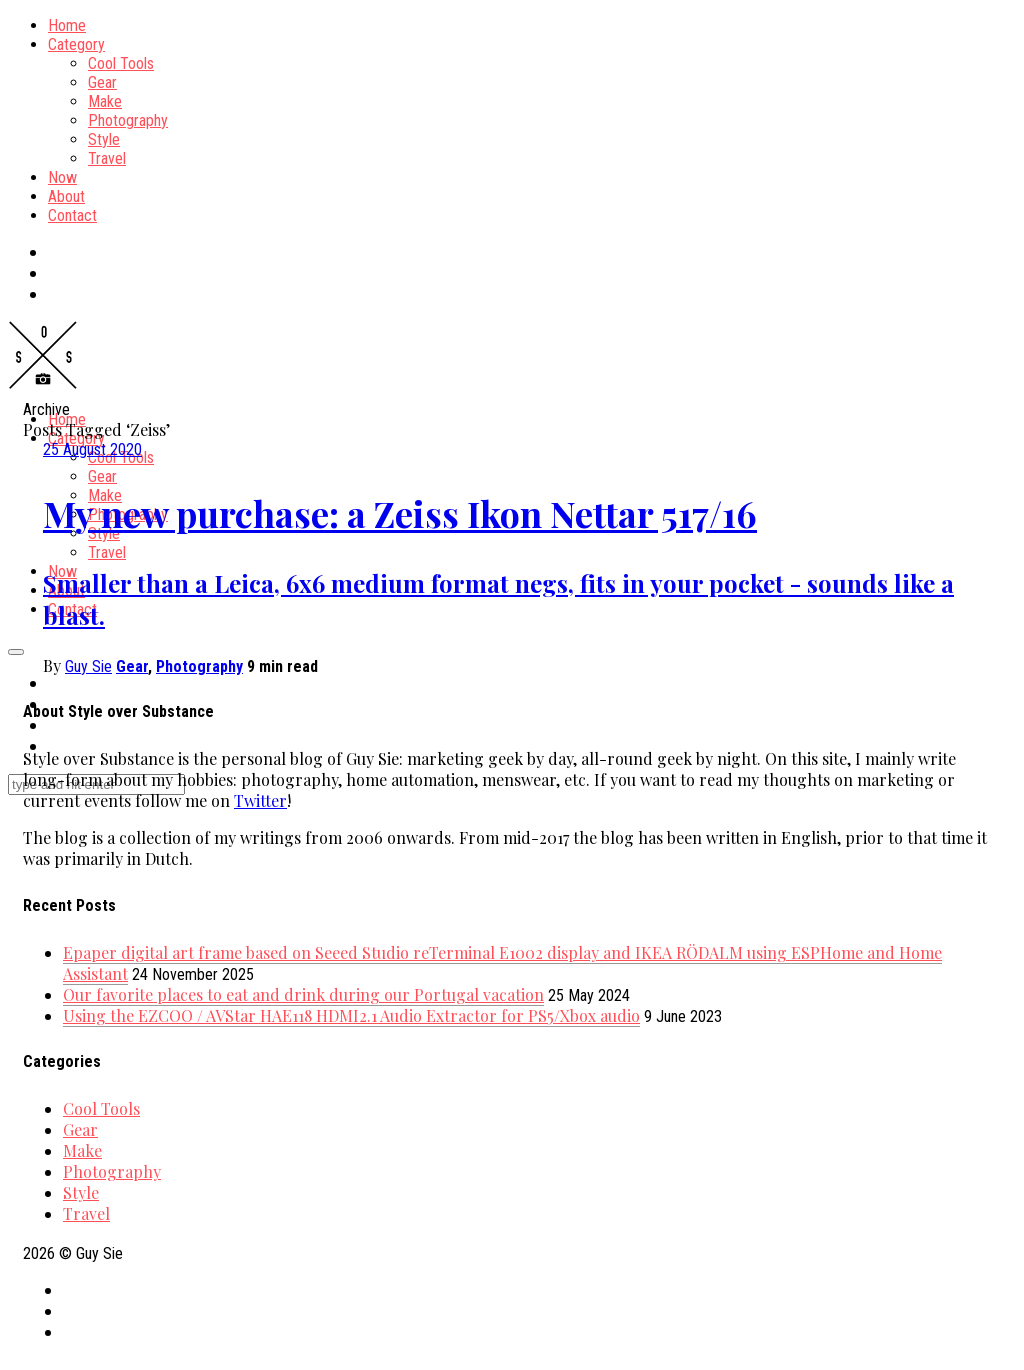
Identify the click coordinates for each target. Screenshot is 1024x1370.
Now (62, 177)
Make (105, 101)
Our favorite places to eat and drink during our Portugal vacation (303, 994)
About (66, 196)
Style (104, 139)
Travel (107, 158)
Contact (72, 215)
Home (67, 25)
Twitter (260, 800)
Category (76, 44)
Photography (128, 120)
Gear (102, 82)
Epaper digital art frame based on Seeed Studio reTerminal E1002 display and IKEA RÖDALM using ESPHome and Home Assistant (502, 963)
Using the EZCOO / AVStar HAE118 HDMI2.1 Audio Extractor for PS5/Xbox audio (351, 1015)
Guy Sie (88, 666)
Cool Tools (121, 63)
